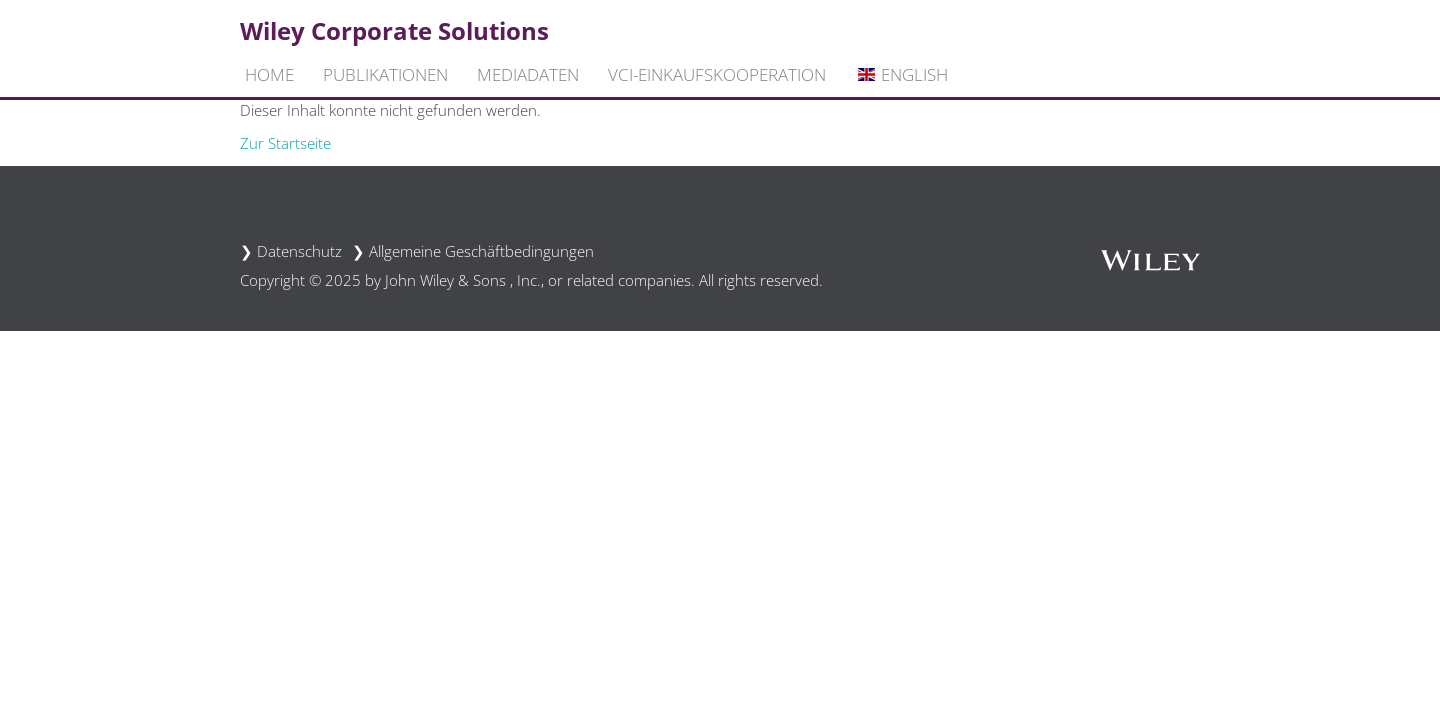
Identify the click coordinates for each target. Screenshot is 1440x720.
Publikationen (385, 74)
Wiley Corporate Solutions (394, 30)
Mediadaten (528, 74)
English (901, 74)
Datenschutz (299, 251)
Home (269, 74)
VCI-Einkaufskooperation (717, 74)
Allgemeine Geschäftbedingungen (481, 251)
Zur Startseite (285, 143)
